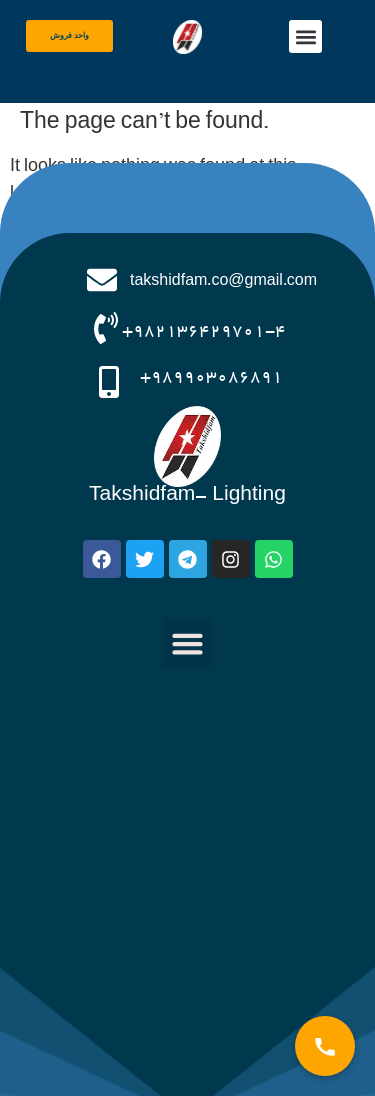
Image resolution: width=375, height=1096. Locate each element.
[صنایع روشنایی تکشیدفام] (187, 884)
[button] (305, 36)
